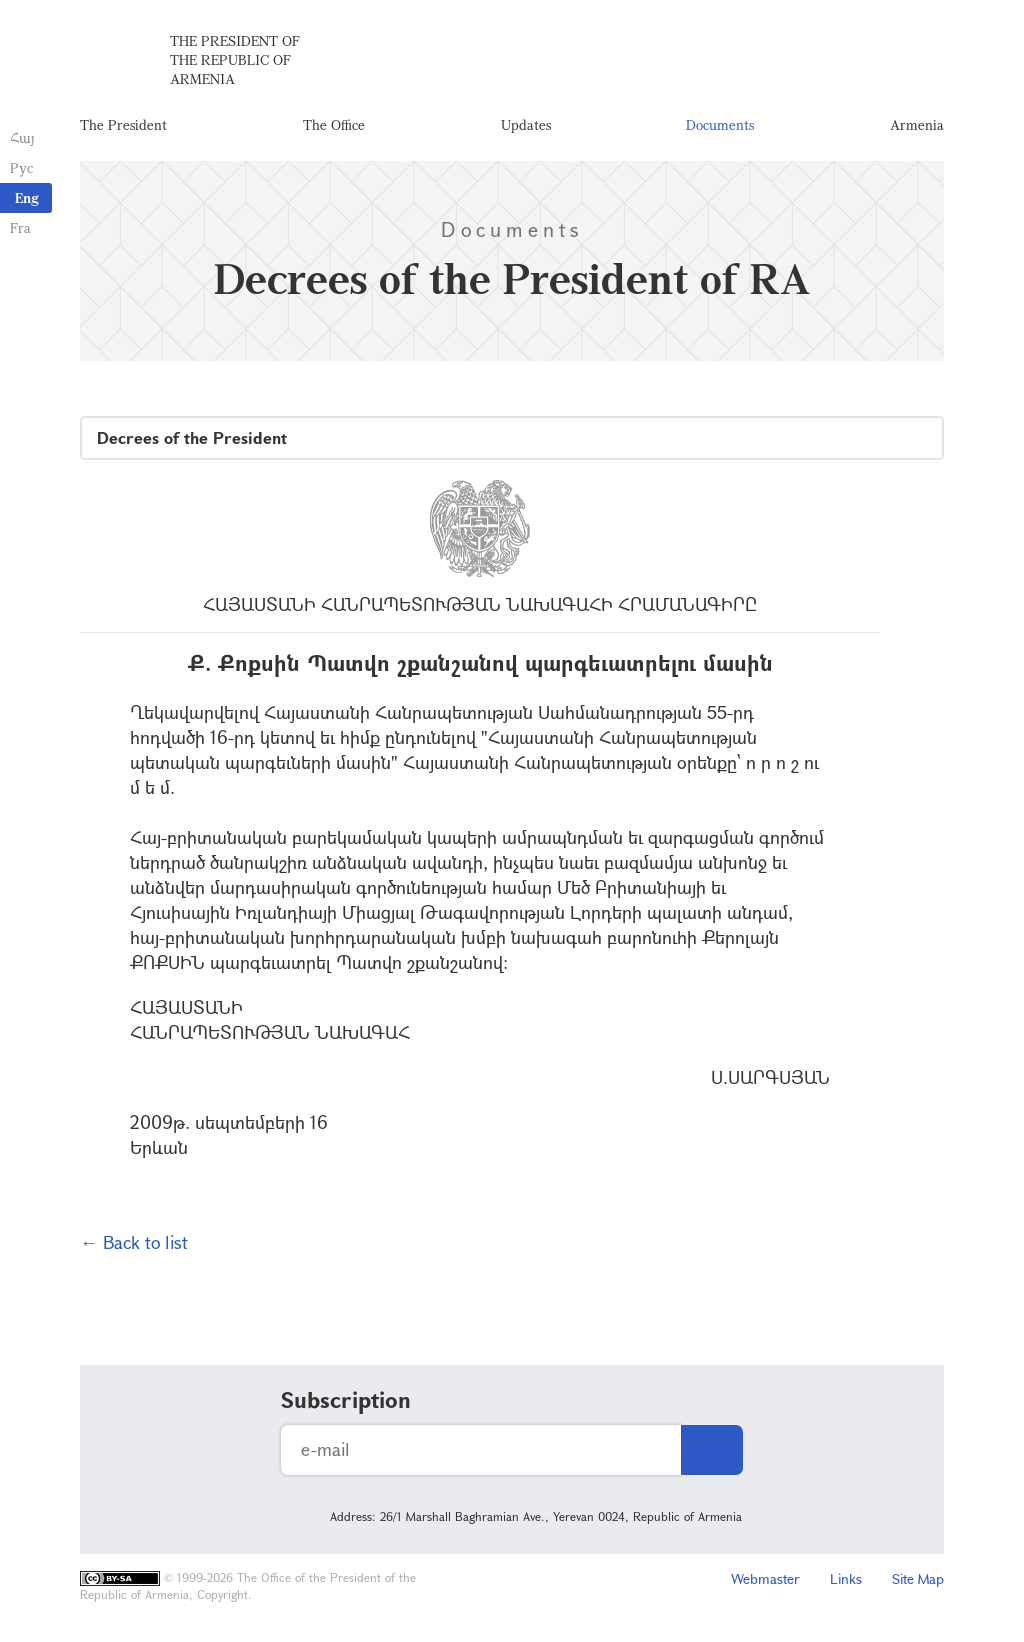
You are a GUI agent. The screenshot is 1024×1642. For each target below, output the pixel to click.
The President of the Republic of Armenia (235, 59)
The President (123, 124)
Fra (20, 227)
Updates (526, 124)
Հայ (22, 137)
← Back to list (134, 1242)
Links (846, 1578)
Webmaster (765, 1578)
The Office (334, 124)
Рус (21, 167)
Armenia (917, 124)
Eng (27, 197)
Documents (720, 124)
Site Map (918, 1578)
